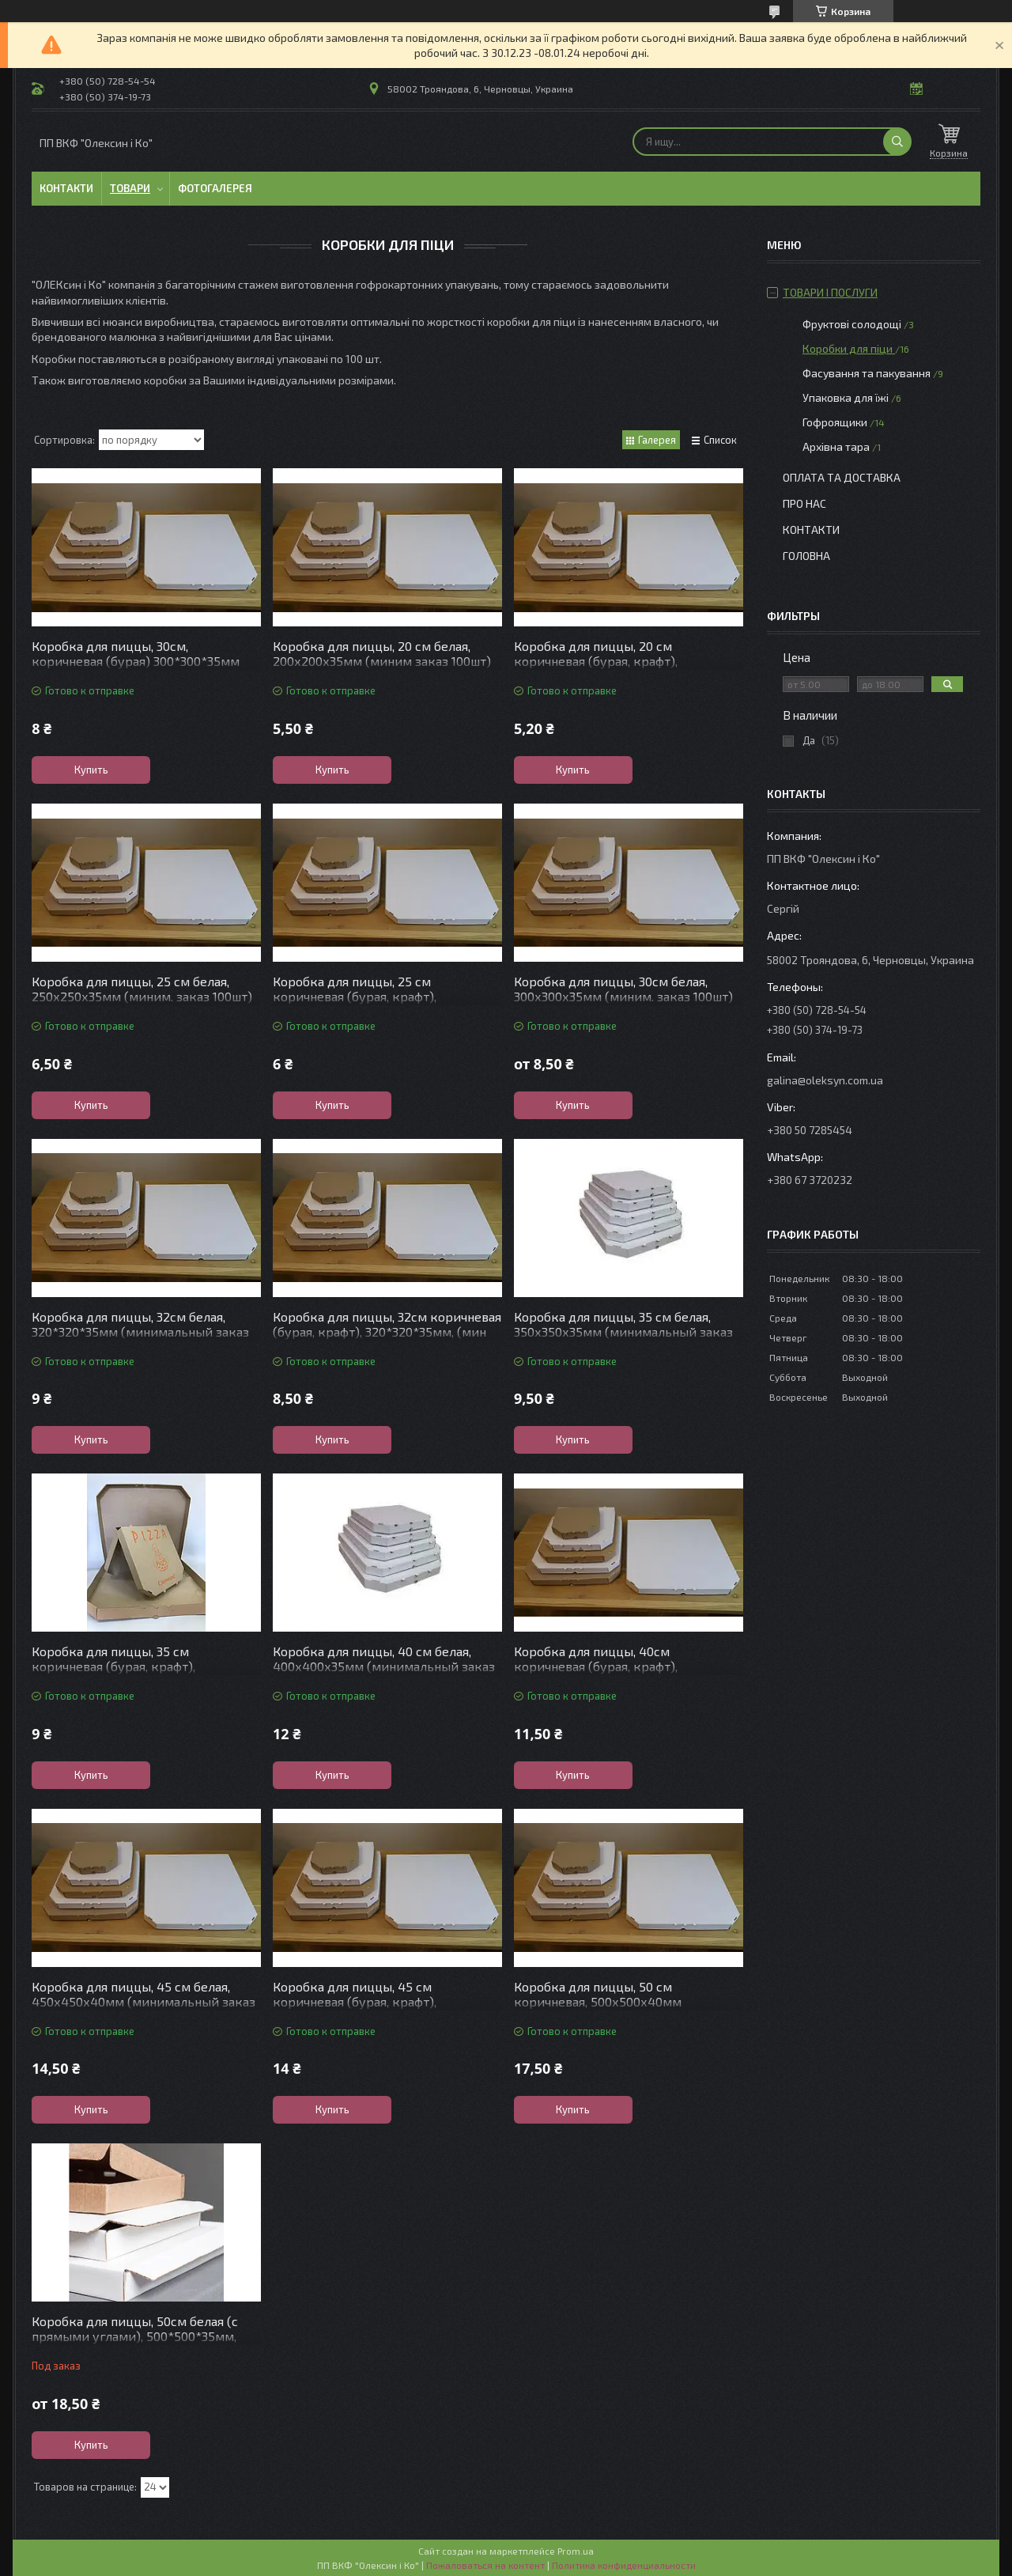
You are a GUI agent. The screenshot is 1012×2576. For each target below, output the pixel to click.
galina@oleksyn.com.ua (825, 1080)
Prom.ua (575, 2550)
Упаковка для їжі (845, 397)
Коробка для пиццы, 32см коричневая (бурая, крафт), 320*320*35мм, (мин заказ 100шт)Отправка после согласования (387, 1339)
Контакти (66, 188)
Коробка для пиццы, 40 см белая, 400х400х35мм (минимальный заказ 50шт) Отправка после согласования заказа (384, 1674)
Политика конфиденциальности (624, 2564)
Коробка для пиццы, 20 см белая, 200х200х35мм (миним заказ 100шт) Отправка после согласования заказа (383, 660)
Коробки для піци (848, 348)
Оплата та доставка (842, 477)
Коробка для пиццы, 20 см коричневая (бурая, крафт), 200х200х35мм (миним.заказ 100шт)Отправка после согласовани (620, 668)
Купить (91, 769)
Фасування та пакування (866, 373)
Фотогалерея (215, 188)
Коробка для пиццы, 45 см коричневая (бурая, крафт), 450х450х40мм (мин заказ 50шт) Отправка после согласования (372, 2009)
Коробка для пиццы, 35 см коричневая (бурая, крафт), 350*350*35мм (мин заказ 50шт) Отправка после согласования (128, 1674)
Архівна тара (836, 446)
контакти (811, 529)
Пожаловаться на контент (485, 2564)
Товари (130, 188)
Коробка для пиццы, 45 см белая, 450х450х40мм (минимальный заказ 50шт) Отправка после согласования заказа (143, 2009)
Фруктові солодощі (851, 324)
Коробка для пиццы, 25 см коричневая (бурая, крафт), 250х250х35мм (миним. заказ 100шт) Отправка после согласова (383, 1004)
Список (720, 439)
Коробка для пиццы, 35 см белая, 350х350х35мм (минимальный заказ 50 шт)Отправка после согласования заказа (623, 1339)
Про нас (804, 503)
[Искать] (897, 141)
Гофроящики (834, 422)
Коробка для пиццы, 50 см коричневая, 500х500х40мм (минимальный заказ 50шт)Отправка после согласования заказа (625, 2009)
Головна (806, 555)
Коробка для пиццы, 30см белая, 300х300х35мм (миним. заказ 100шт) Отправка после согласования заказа (624, 996)
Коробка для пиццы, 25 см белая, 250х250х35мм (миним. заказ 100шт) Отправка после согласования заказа (142, 996)
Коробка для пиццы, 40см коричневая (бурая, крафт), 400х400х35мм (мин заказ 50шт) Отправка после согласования (613, 1674)
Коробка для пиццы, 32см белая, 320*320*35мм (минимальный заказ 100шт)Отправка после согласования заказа (141, 1339)
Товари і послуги (830, 292)
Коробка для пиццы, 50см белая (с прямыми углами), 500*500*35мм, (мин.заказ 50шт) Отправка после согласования (135, 2343)
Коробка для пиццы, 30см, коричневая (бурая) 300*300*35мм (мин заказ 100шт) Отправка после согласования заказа (136, 668)
